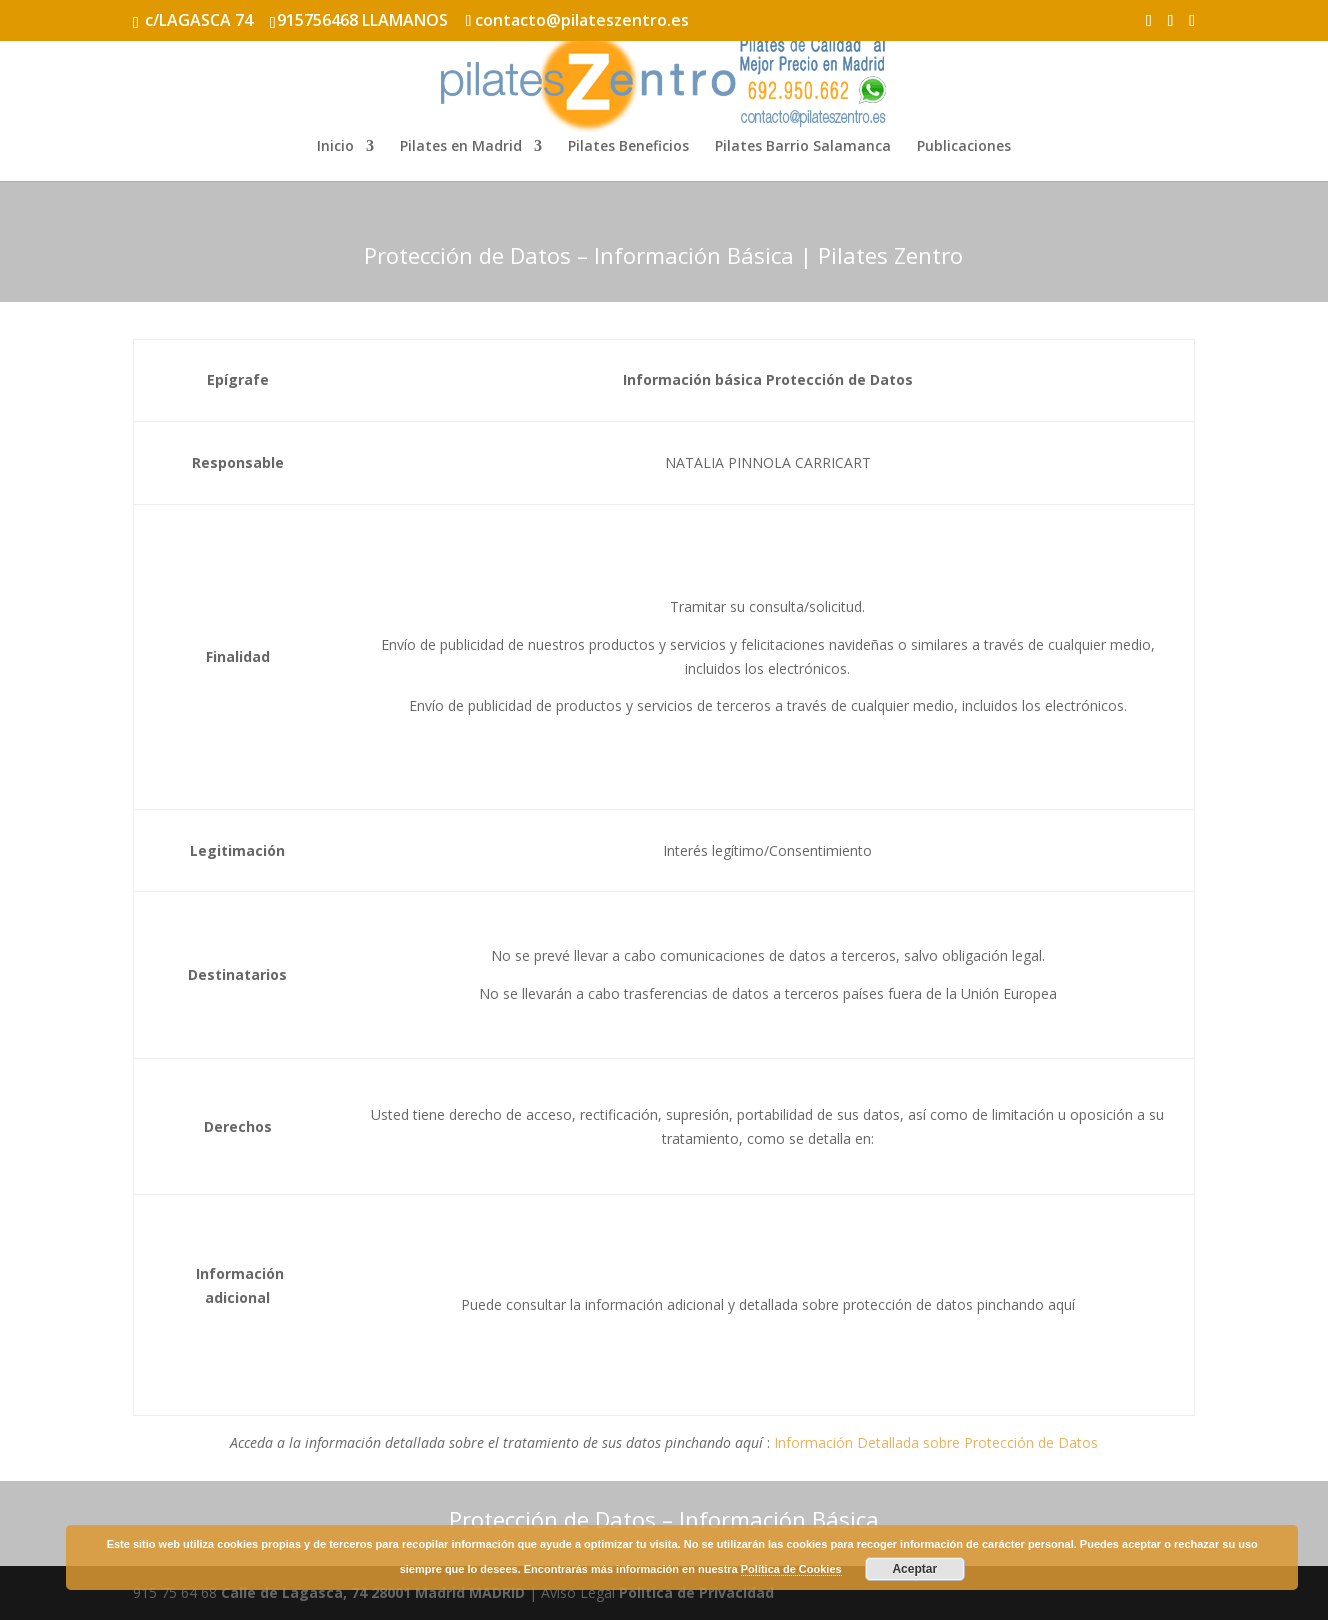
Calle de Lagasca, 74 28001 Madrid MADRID (373, 1592)
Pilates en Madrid (461, 147)
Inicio (335, 147)
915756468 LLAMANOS (362, 20)
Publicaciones (964, 147)
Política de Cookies (791, 1569)
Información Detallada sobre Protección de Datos (936, 1442)
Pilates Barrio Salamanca (803, 147)
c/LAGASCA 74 (199, 20)
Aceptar (914, 1569)
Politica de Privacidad (696, 1592)
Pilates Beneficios (628, 147)
